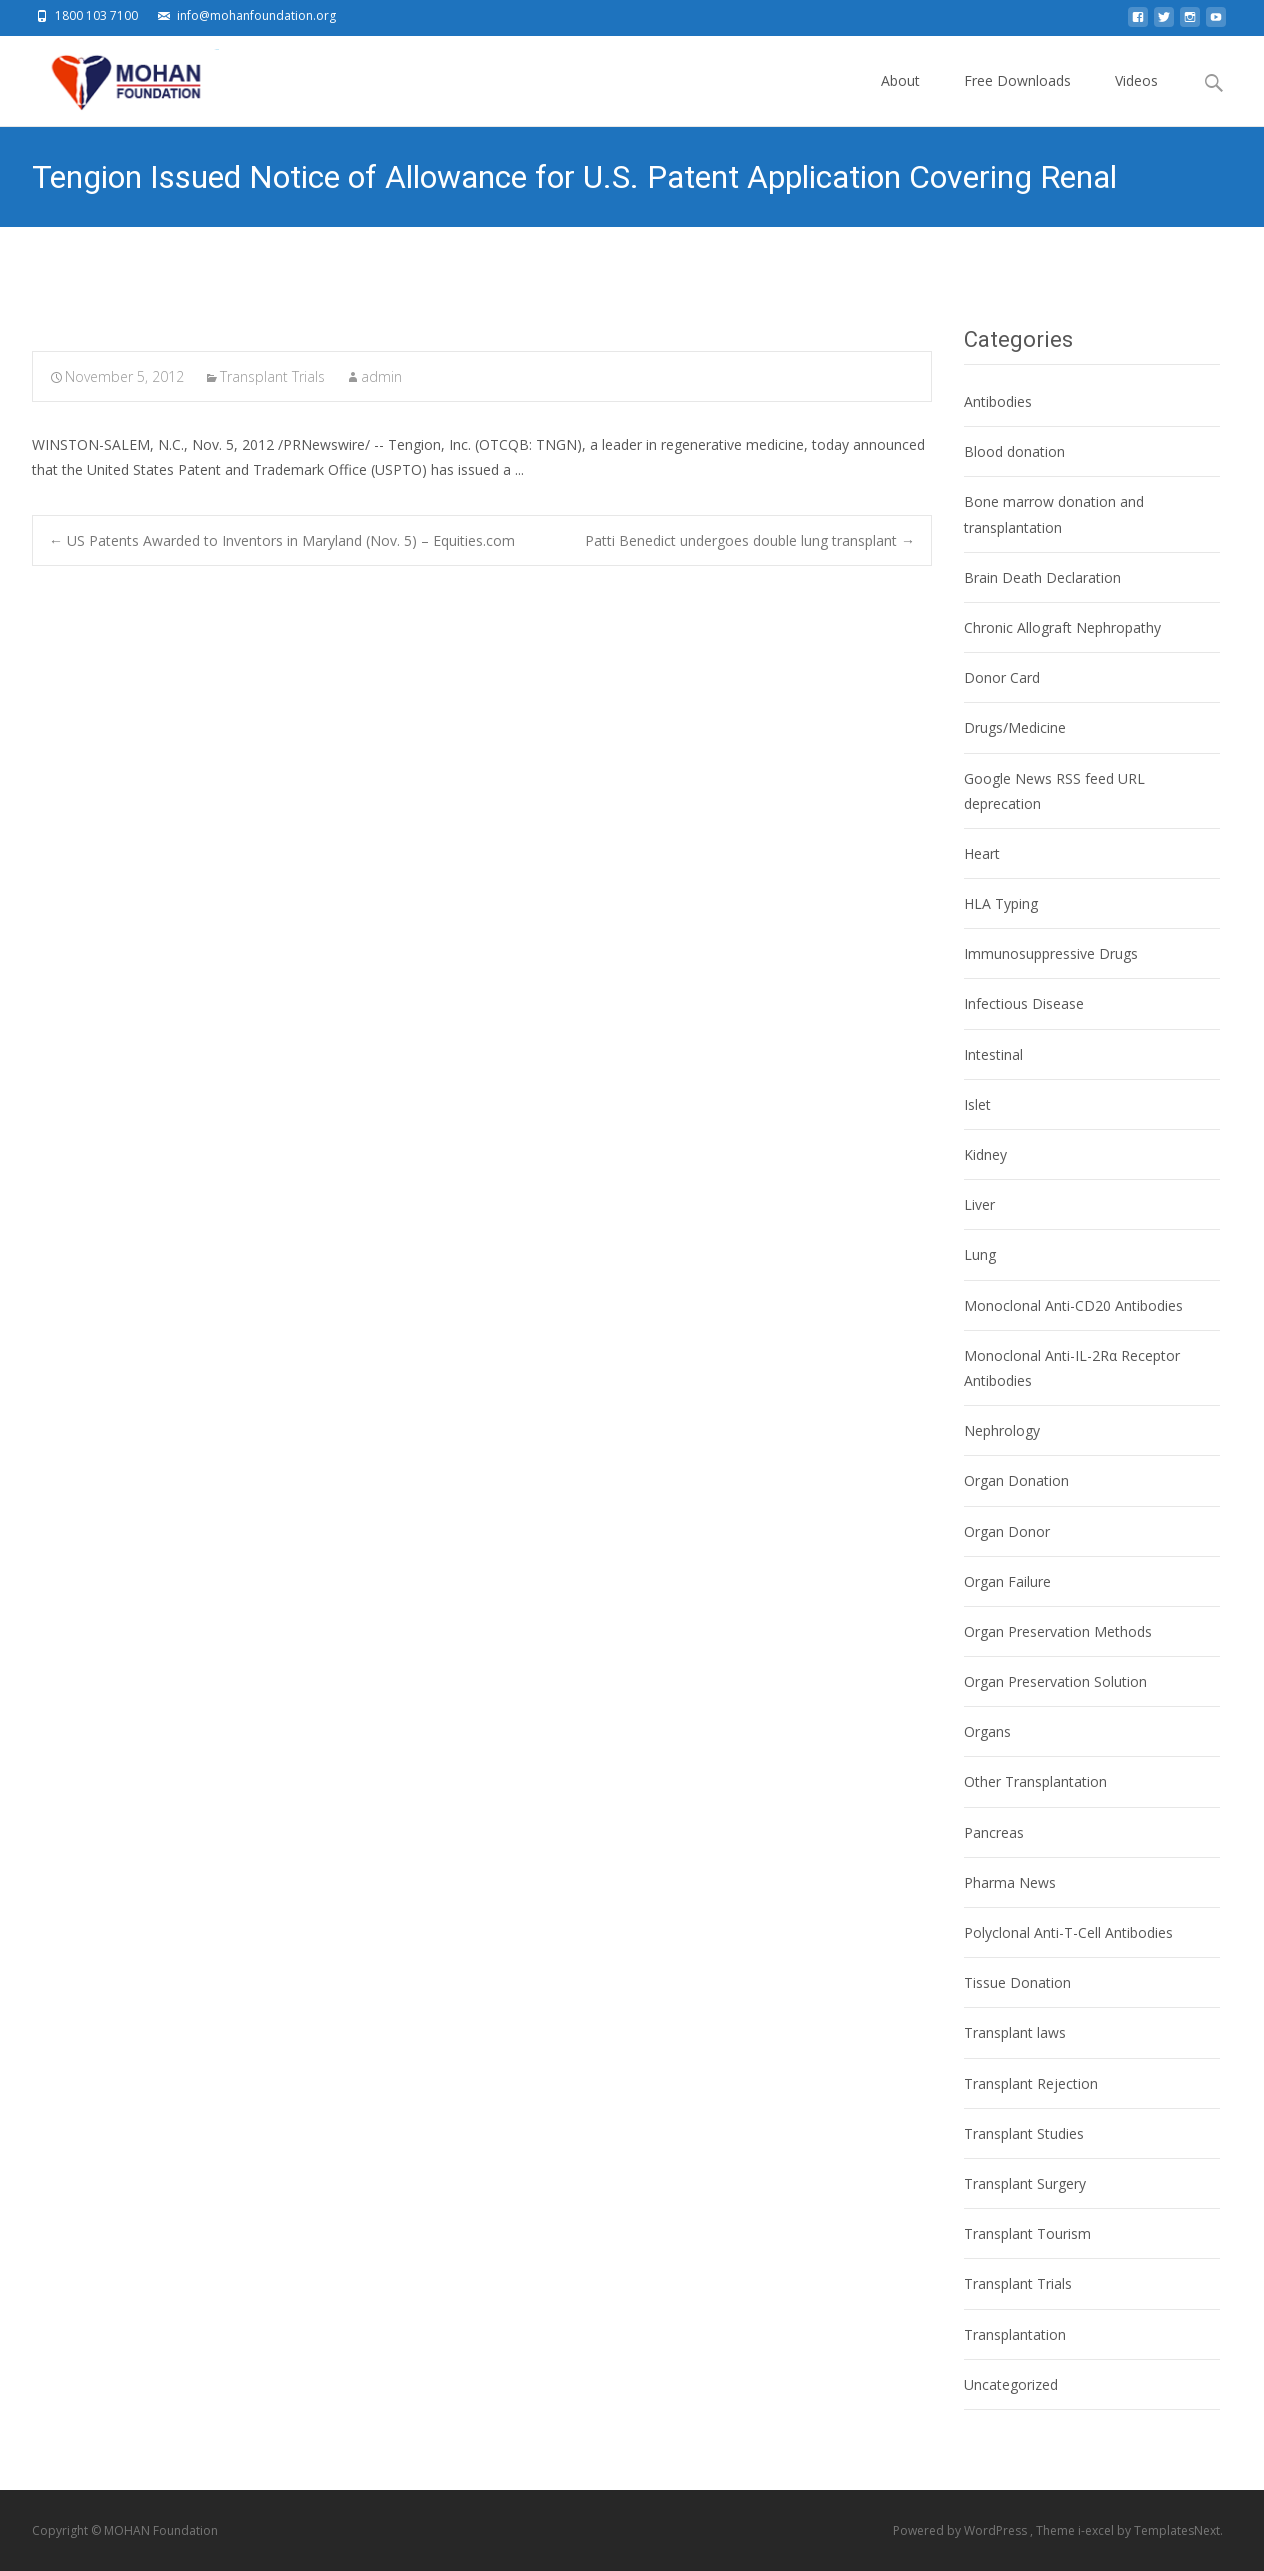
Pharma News (1010, 1882)
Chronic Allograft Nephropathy (1062, 627)
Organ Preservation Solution (1055, 1681)
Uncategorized (1011, 2384)
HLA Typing (1001, 903)
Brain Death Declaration (1042, 577)
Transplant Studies (1024, 2133)
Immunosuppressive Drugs (1051, 953)
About (900, 98)
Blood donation (1014, 451)
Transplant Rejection (1031, 2083)
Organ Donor (1007, 1531)
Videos (1136, 98)
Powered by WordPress (961, 2530)
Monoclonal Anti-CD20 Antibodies (1073, 1305)
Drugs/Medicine (1015, 727)
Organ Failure (1007, 1581)
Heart (982, 853)
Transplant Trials (272, 376)
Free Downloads (1017, 98)
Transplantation (1015, 2334)
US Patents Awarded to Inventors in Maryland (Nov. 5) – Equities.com (282, 540)
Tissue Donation (1017, 1982)
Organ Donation (1016, 1480)
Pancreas (994, 1832)
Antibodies (998, 401)
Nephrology (1002, 1430)
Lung (980, 1254)
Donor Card (1002, 677)
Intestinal (993, 1054)
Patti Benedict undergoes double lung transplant (750, 540)
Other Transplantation (1035, 1781)
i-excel (1097, 2530)
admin (381, 376)
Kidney (985, 1154)
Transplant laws (1015, 2032)
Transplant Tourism (1027, 2233)
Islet (977, 1104)
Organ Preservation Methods (1058, 1631)
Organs (987, 1731)
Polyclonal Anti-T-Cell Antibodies (1068, 1932)
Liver (979, 1204)
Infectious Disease (1024, 1003)
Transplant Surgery (1025, 2183)
